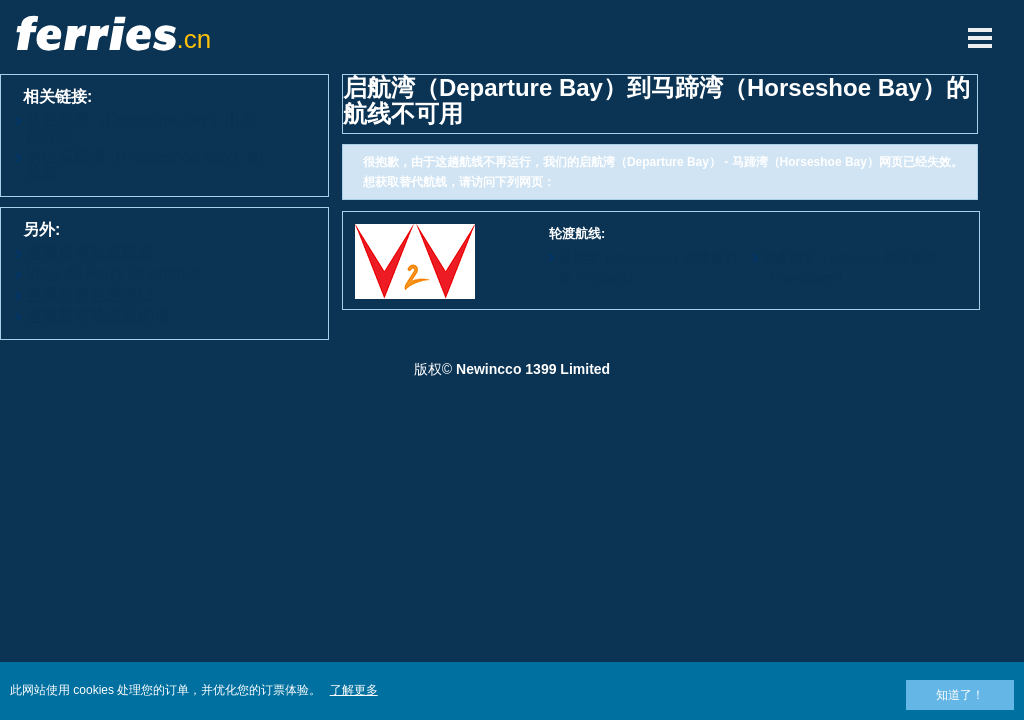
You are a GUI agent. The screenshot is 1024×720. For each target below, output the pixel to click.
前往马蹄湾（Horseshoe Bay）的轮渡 (144, 164)
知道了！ (960, 695)
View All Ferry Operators (112, 273)
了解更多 (354, 690)
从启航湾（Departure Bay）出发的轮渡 (141, 127)
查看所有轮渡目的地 (98, 315)
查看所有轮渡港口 (90, 294)
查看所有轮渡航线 (90, 252)
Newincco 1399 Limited (533, 369)
